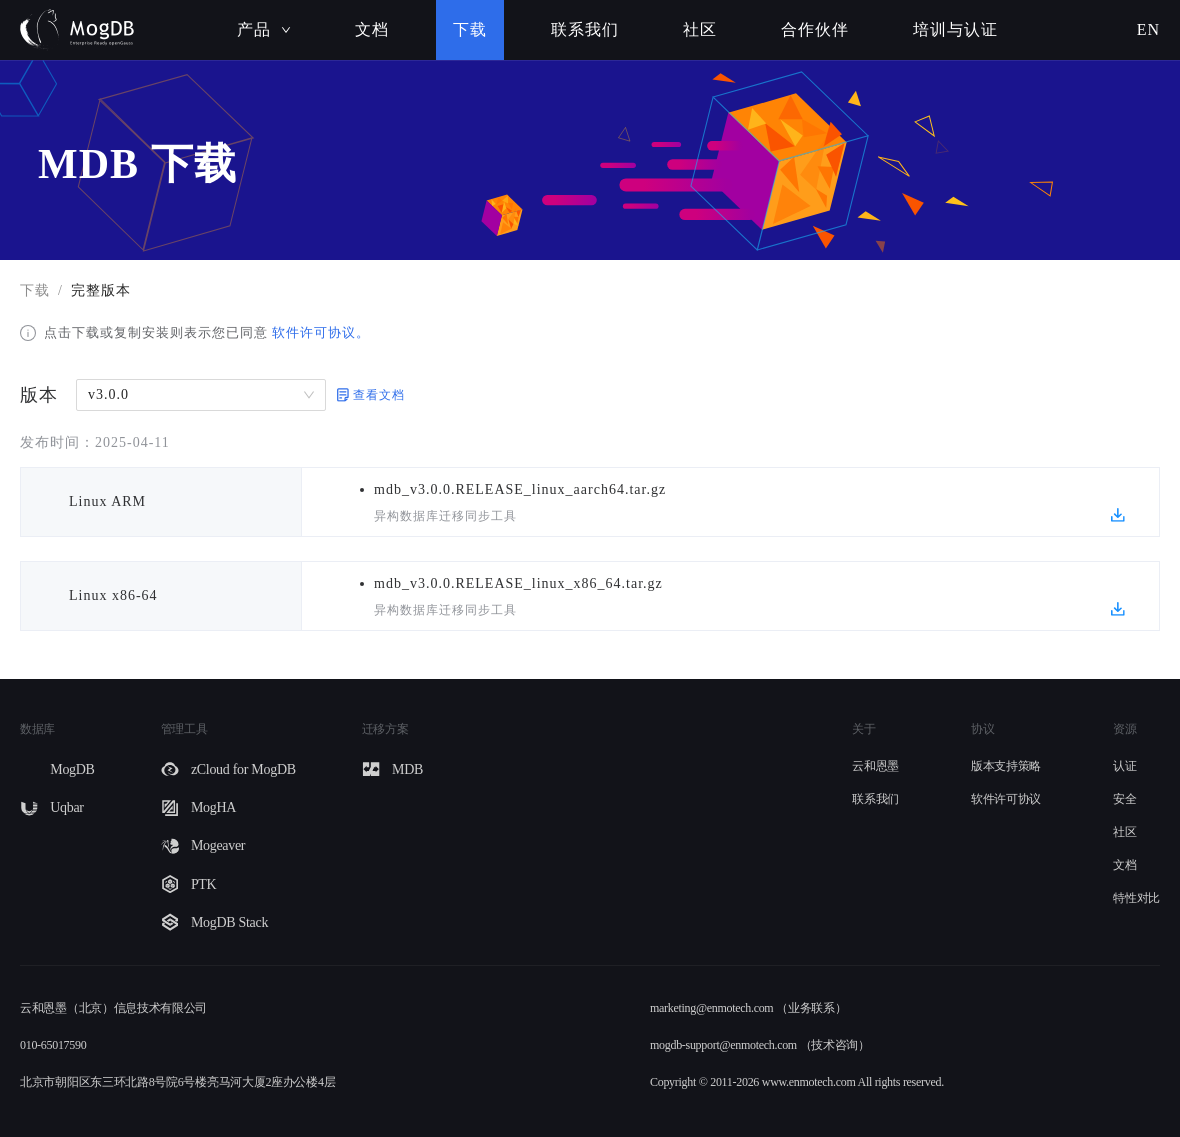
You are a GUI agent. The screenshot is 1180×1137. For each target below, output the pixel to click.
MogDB (72, 769)
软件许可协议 (1006, 799)
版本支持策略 (1006, 766)
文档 (372, 29)
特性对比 (1136, 898)
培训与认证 (955, 29)
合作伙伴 (815, 29)
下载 (470, 29)
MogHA (213, 807)
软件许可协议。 (319, 332)
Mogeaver (218, 845)
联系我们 (585, 29)
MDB (407, 769)
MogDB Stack (229, 922)
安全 (1124, 799)
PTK (204, 884)
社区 (700, 29)
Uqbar (67, 807)
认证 (1124, 766)
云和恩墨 (875, 766)
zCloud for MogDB (243, 769)
